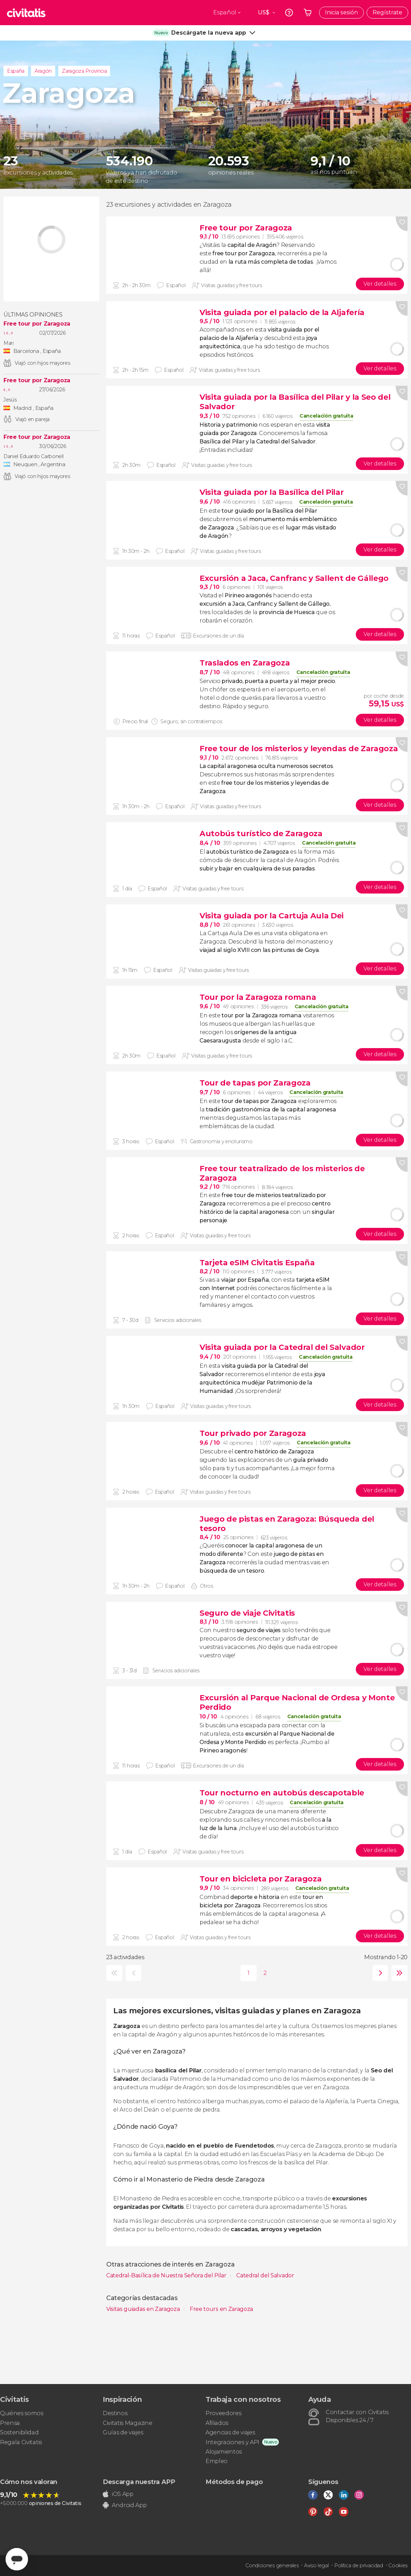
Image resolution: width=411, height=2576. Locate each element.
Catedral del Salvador (265, 2275)
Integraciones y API (232, 2442)
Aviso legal (316, 2565)
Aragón (43, 71)
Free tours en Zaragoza (221, 2309)
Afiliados (217, 2423)
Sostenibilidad (19, 2432)
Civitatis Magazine (127, 2423)
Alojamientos (224, 2451)
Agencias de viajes (230, 2432)
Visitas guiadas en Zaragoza (143, 2309)
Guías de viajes (123, 2432)
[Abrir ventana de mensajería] (17, 2559)
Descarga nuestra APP (139, 2482)
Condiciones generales (271, 2565)
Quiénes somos (21, 2413)
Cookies (398, 2565)
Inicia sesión (341, 12)
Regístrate (387, 12)
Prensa (10, 2423)
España (15, 71)
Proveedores (223, 2413)
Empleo (217, 2461)
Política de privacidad (358, 2565)
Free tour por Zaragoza (36, 324)
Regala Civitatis (21, 2442)
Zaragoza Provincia (84, 71)
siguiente (378, 1973)
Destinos (115, 2413)
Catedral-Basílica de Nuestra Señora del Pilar (167, 2275)
